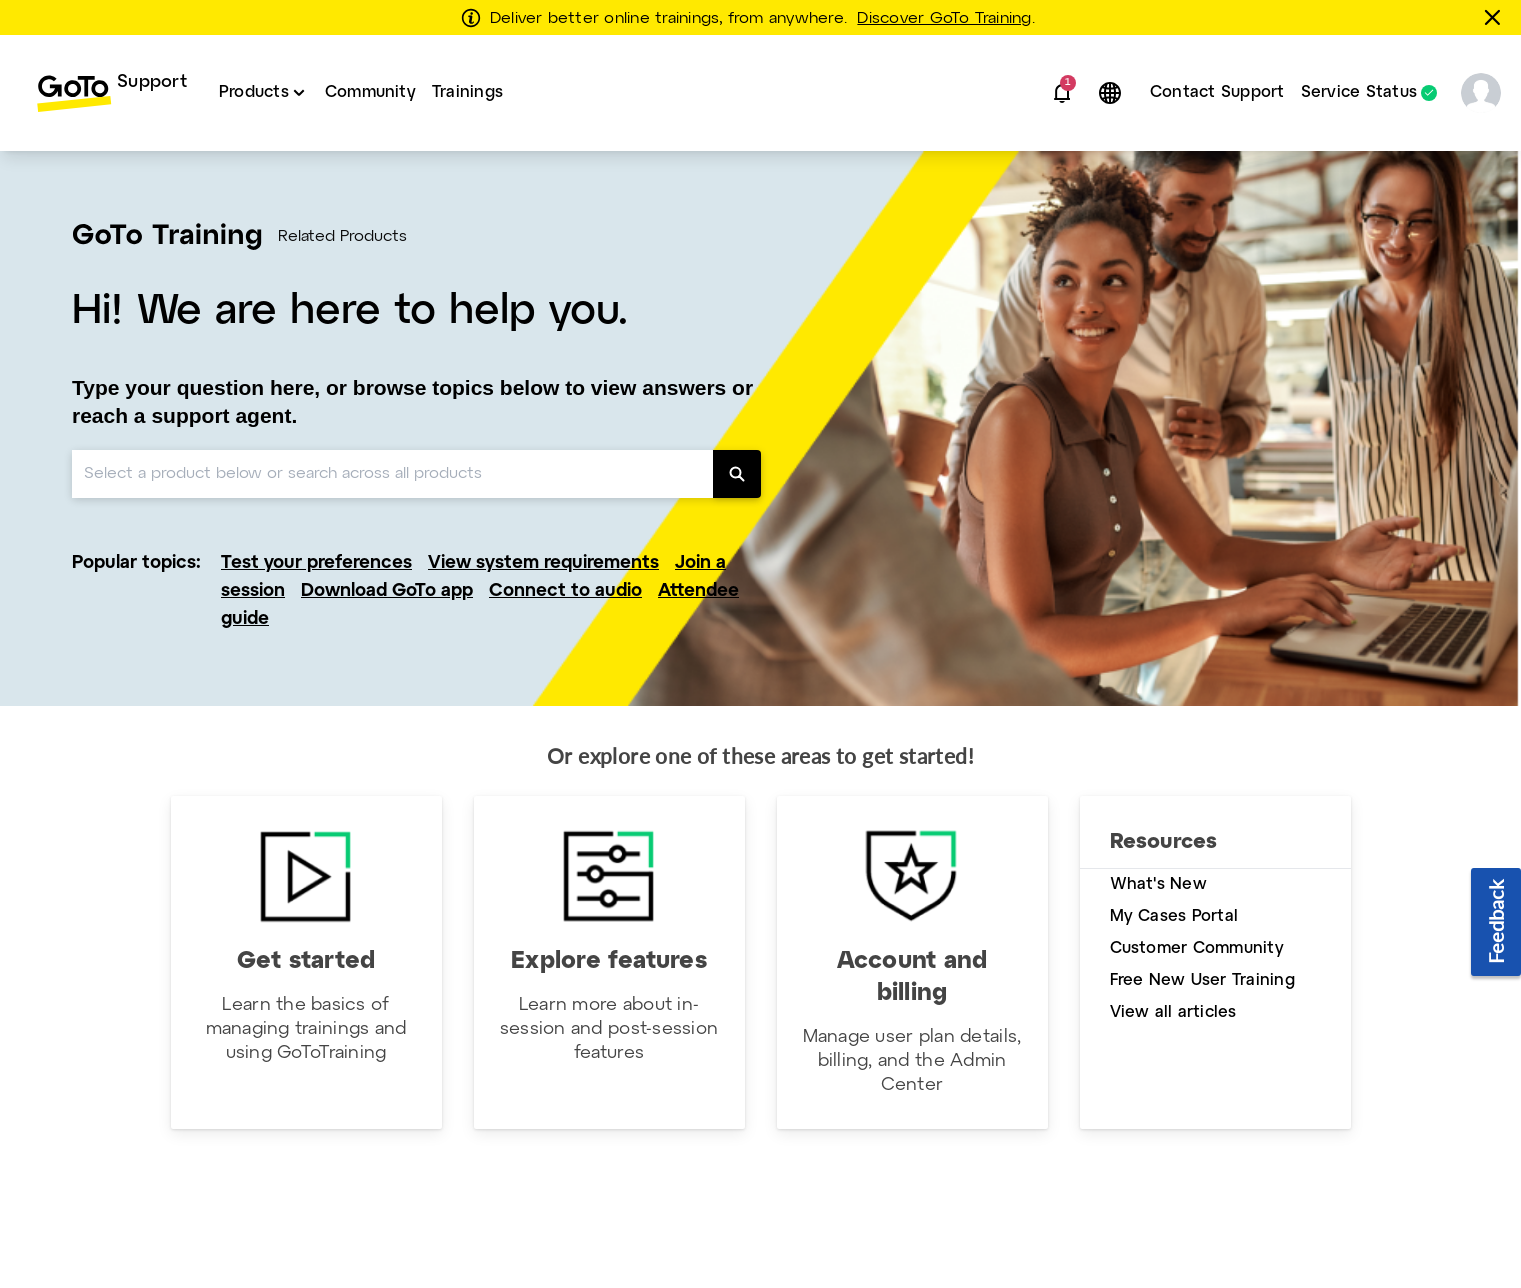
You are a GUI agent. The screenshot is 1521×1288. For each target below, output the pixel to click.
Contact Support (1217, 92)
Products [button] (254, 92)
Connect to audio (565, 591)
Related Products (342, 237)
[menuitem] (111, 93)
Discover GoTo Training (944, 19)
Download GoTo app (387, 591)
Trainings (467, 92)
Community (370, 92)
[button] (1062, 93)
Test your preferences (316, 563)
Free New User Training (1202, 980)
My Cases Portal (1174, 916)
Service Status (1359, 93)
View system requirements (543, 563)
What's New (1158, 884)
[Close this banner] (1496, 17)
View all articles (1173, 1012)
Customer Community (1197, 948)
